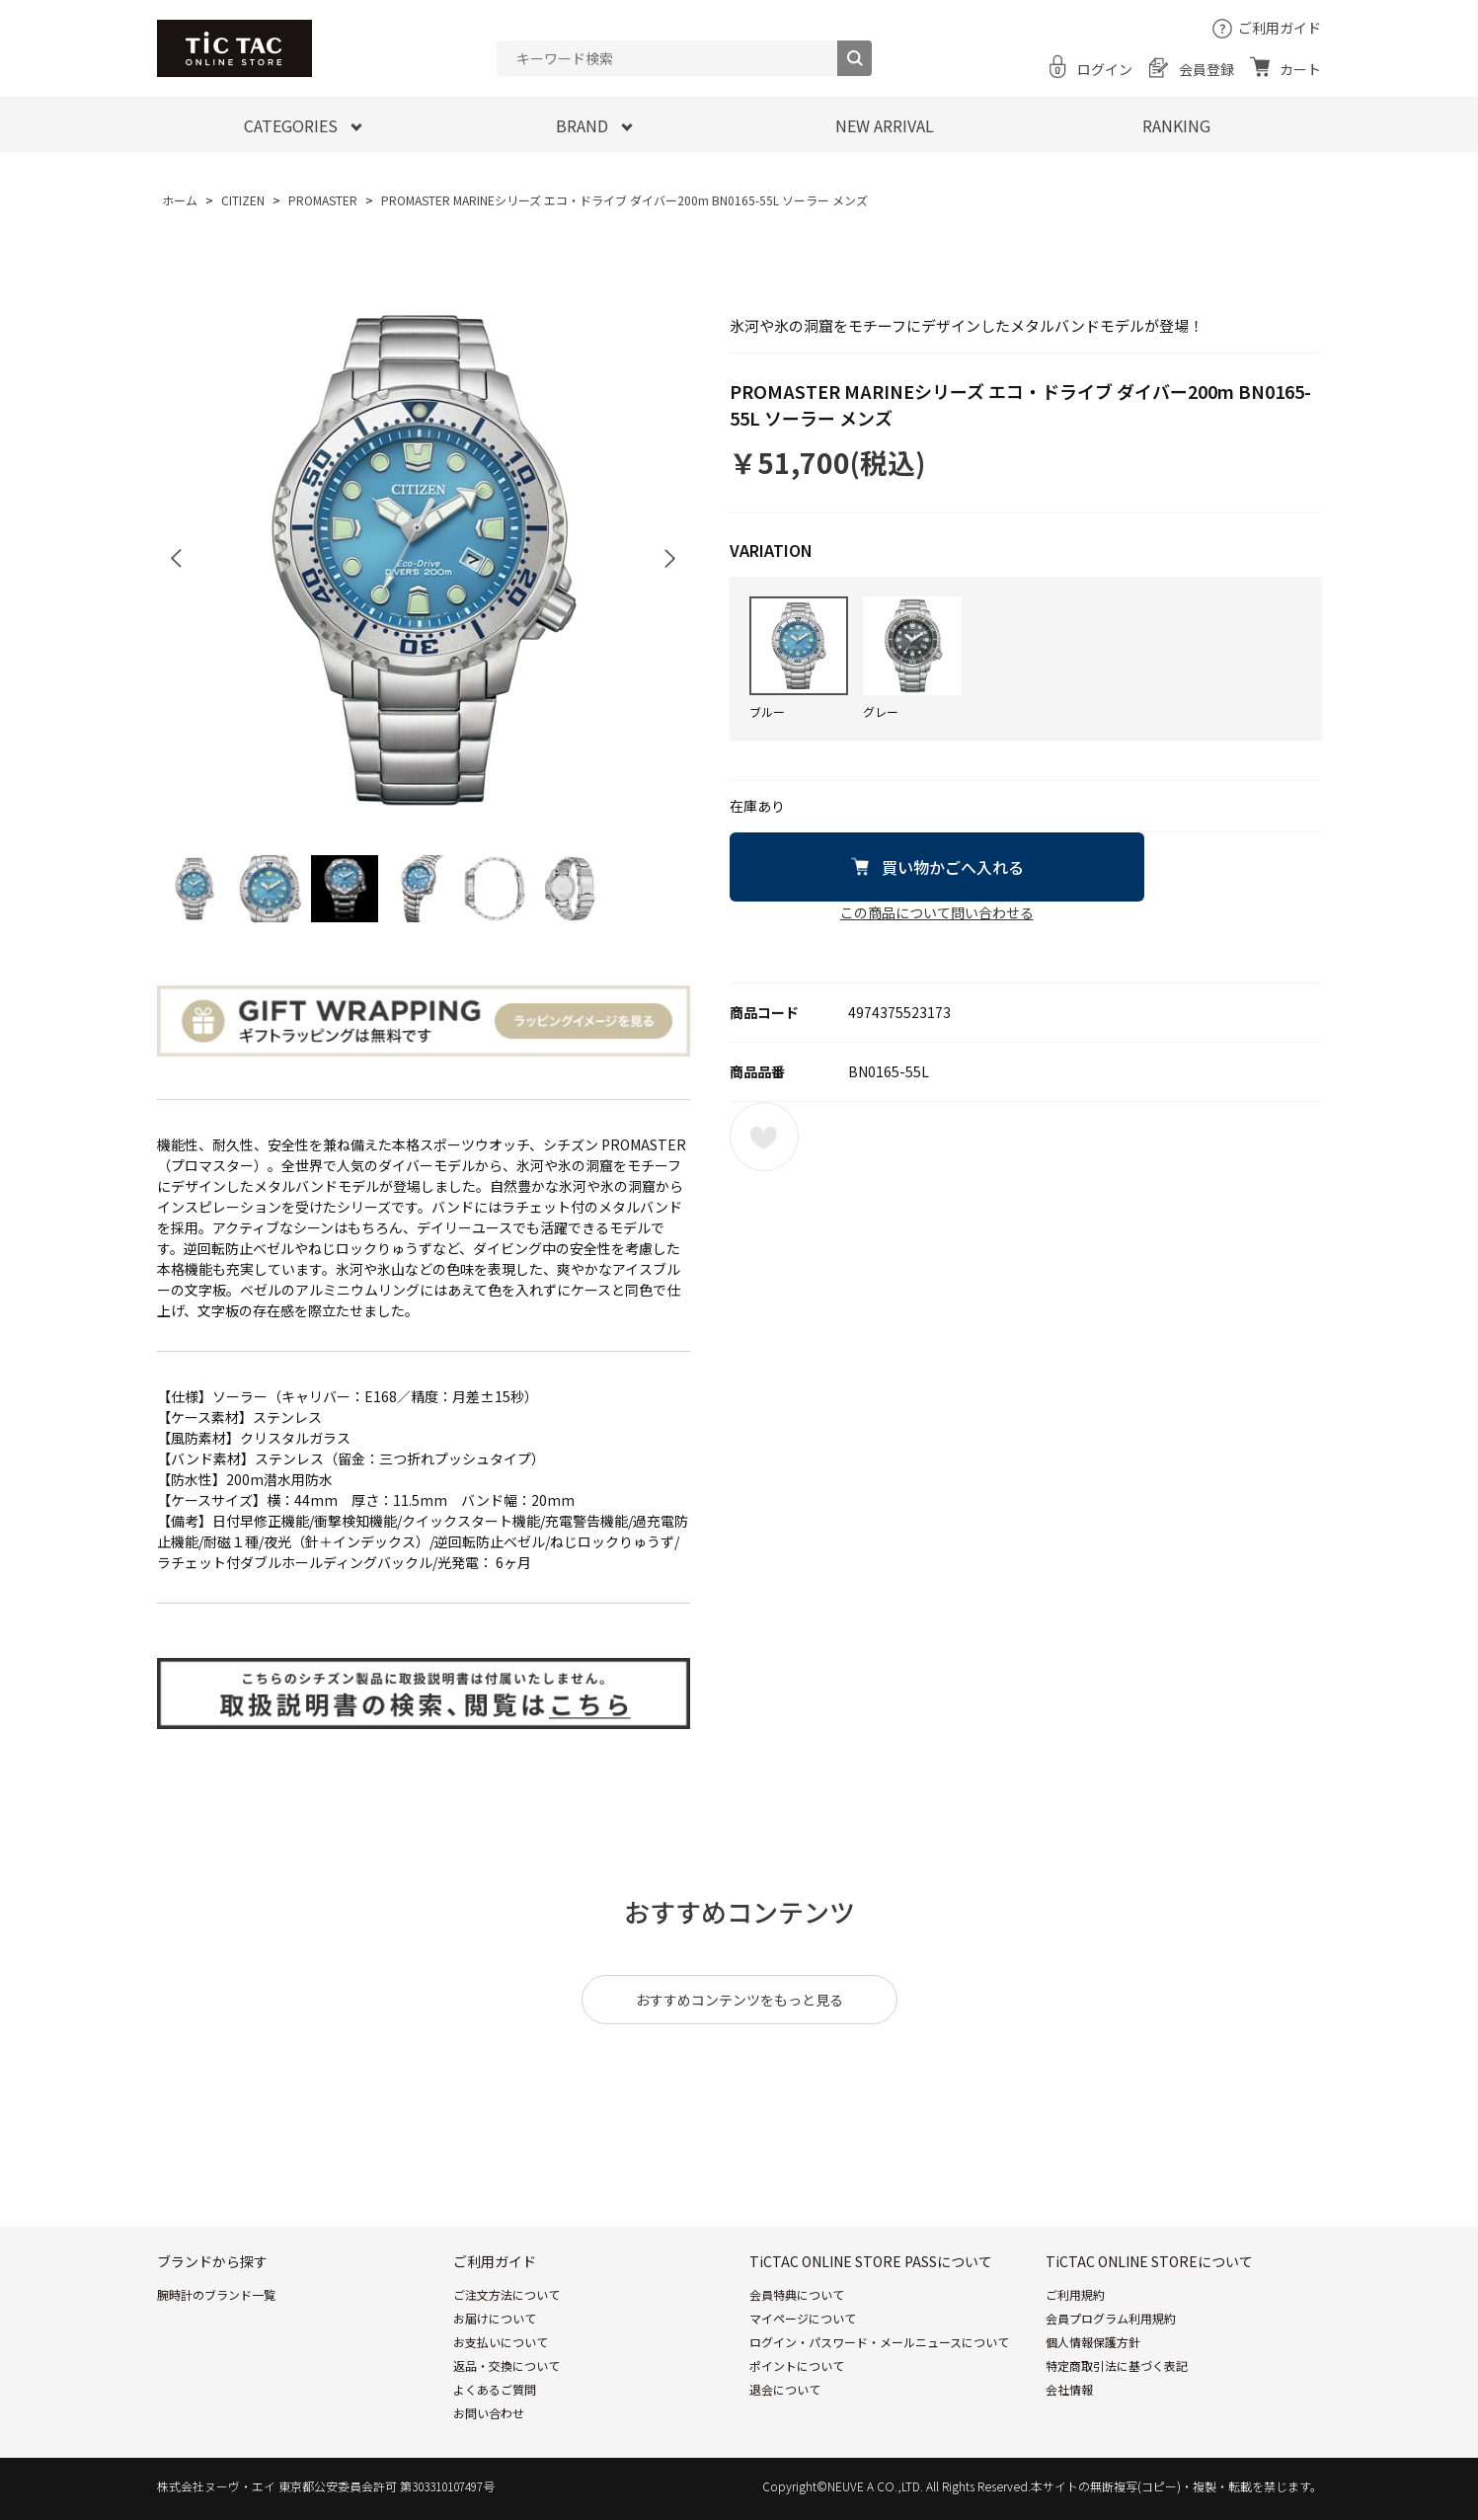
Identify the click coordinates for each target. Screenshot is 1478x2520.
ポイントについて (796, 2365)
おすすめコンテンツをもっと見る (739, 1999)
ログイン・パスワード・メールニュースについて (879, 2341)
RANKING (1176, 125)
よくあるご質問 (494, 2389)
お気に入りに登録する (764, 1136)
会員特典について (796, 2294)
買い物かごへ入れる (953, 867)
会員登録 (1206, 69)
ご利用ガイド (1280, 28)
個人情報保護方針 (1093, 2341)
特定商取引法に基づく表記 (1117, 2365)
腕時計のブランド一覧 (216, 2294)
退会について (784, 2389)
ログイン (1104, 69)
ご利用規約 (1075, 2294)
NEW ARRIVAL (884, 125)
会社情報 (1069, 2389)
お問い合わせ (488, 2412)
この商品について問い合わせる (937, 912)
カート (1301, 69)
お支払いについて (500, 2341)
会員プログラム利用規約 (1111, 2318)
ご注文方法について (506, 2294)
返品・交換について (506, 2365)
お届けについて (494, 2318)
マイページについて (802, 2318)
